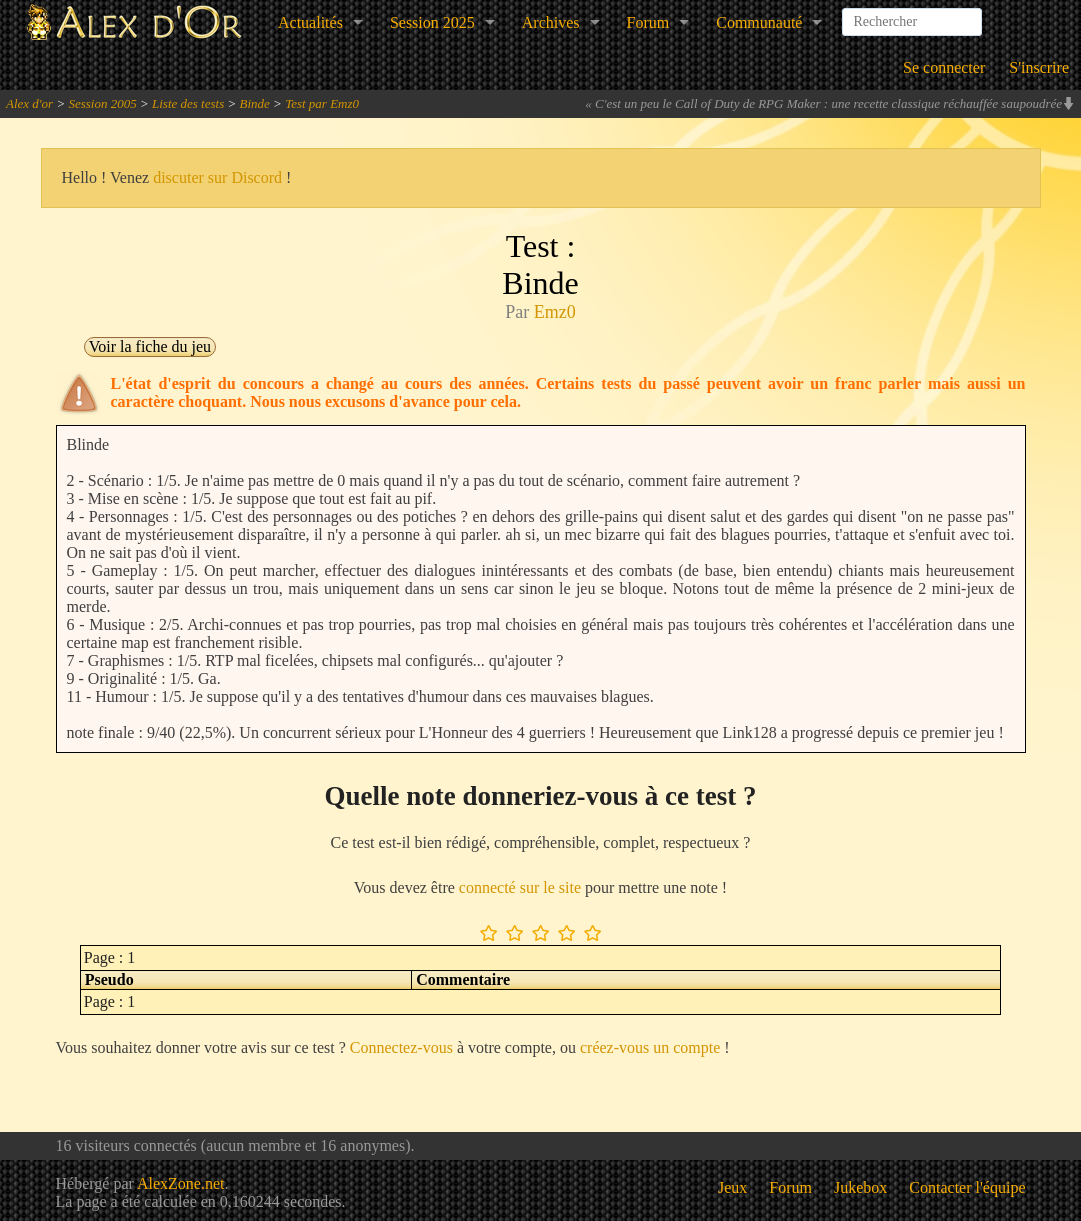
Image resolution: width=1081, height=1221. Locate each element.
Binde (255, 103)
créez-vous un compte (650, 1047)
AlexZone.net (181, 1183)
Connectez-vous (401, 1047)
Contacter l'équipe (967, 1187)
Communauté (759, 22)
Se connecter (944, 67)
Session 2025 (432, 22)
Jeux (732, 1187)
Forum (648, 22)
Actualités (310, 22)
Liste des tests (188, 103)
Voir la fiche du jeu (150, 346)
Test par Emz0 (322, 103)
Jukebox (860, 1187)
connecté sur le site (520, 887)
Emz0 (555, 312)
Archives (551, 22)
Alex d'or (29, 103)
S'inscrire (1039, 67)
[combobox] (912, 14)
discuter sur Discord (217, 177)
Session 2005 (102, 103)
